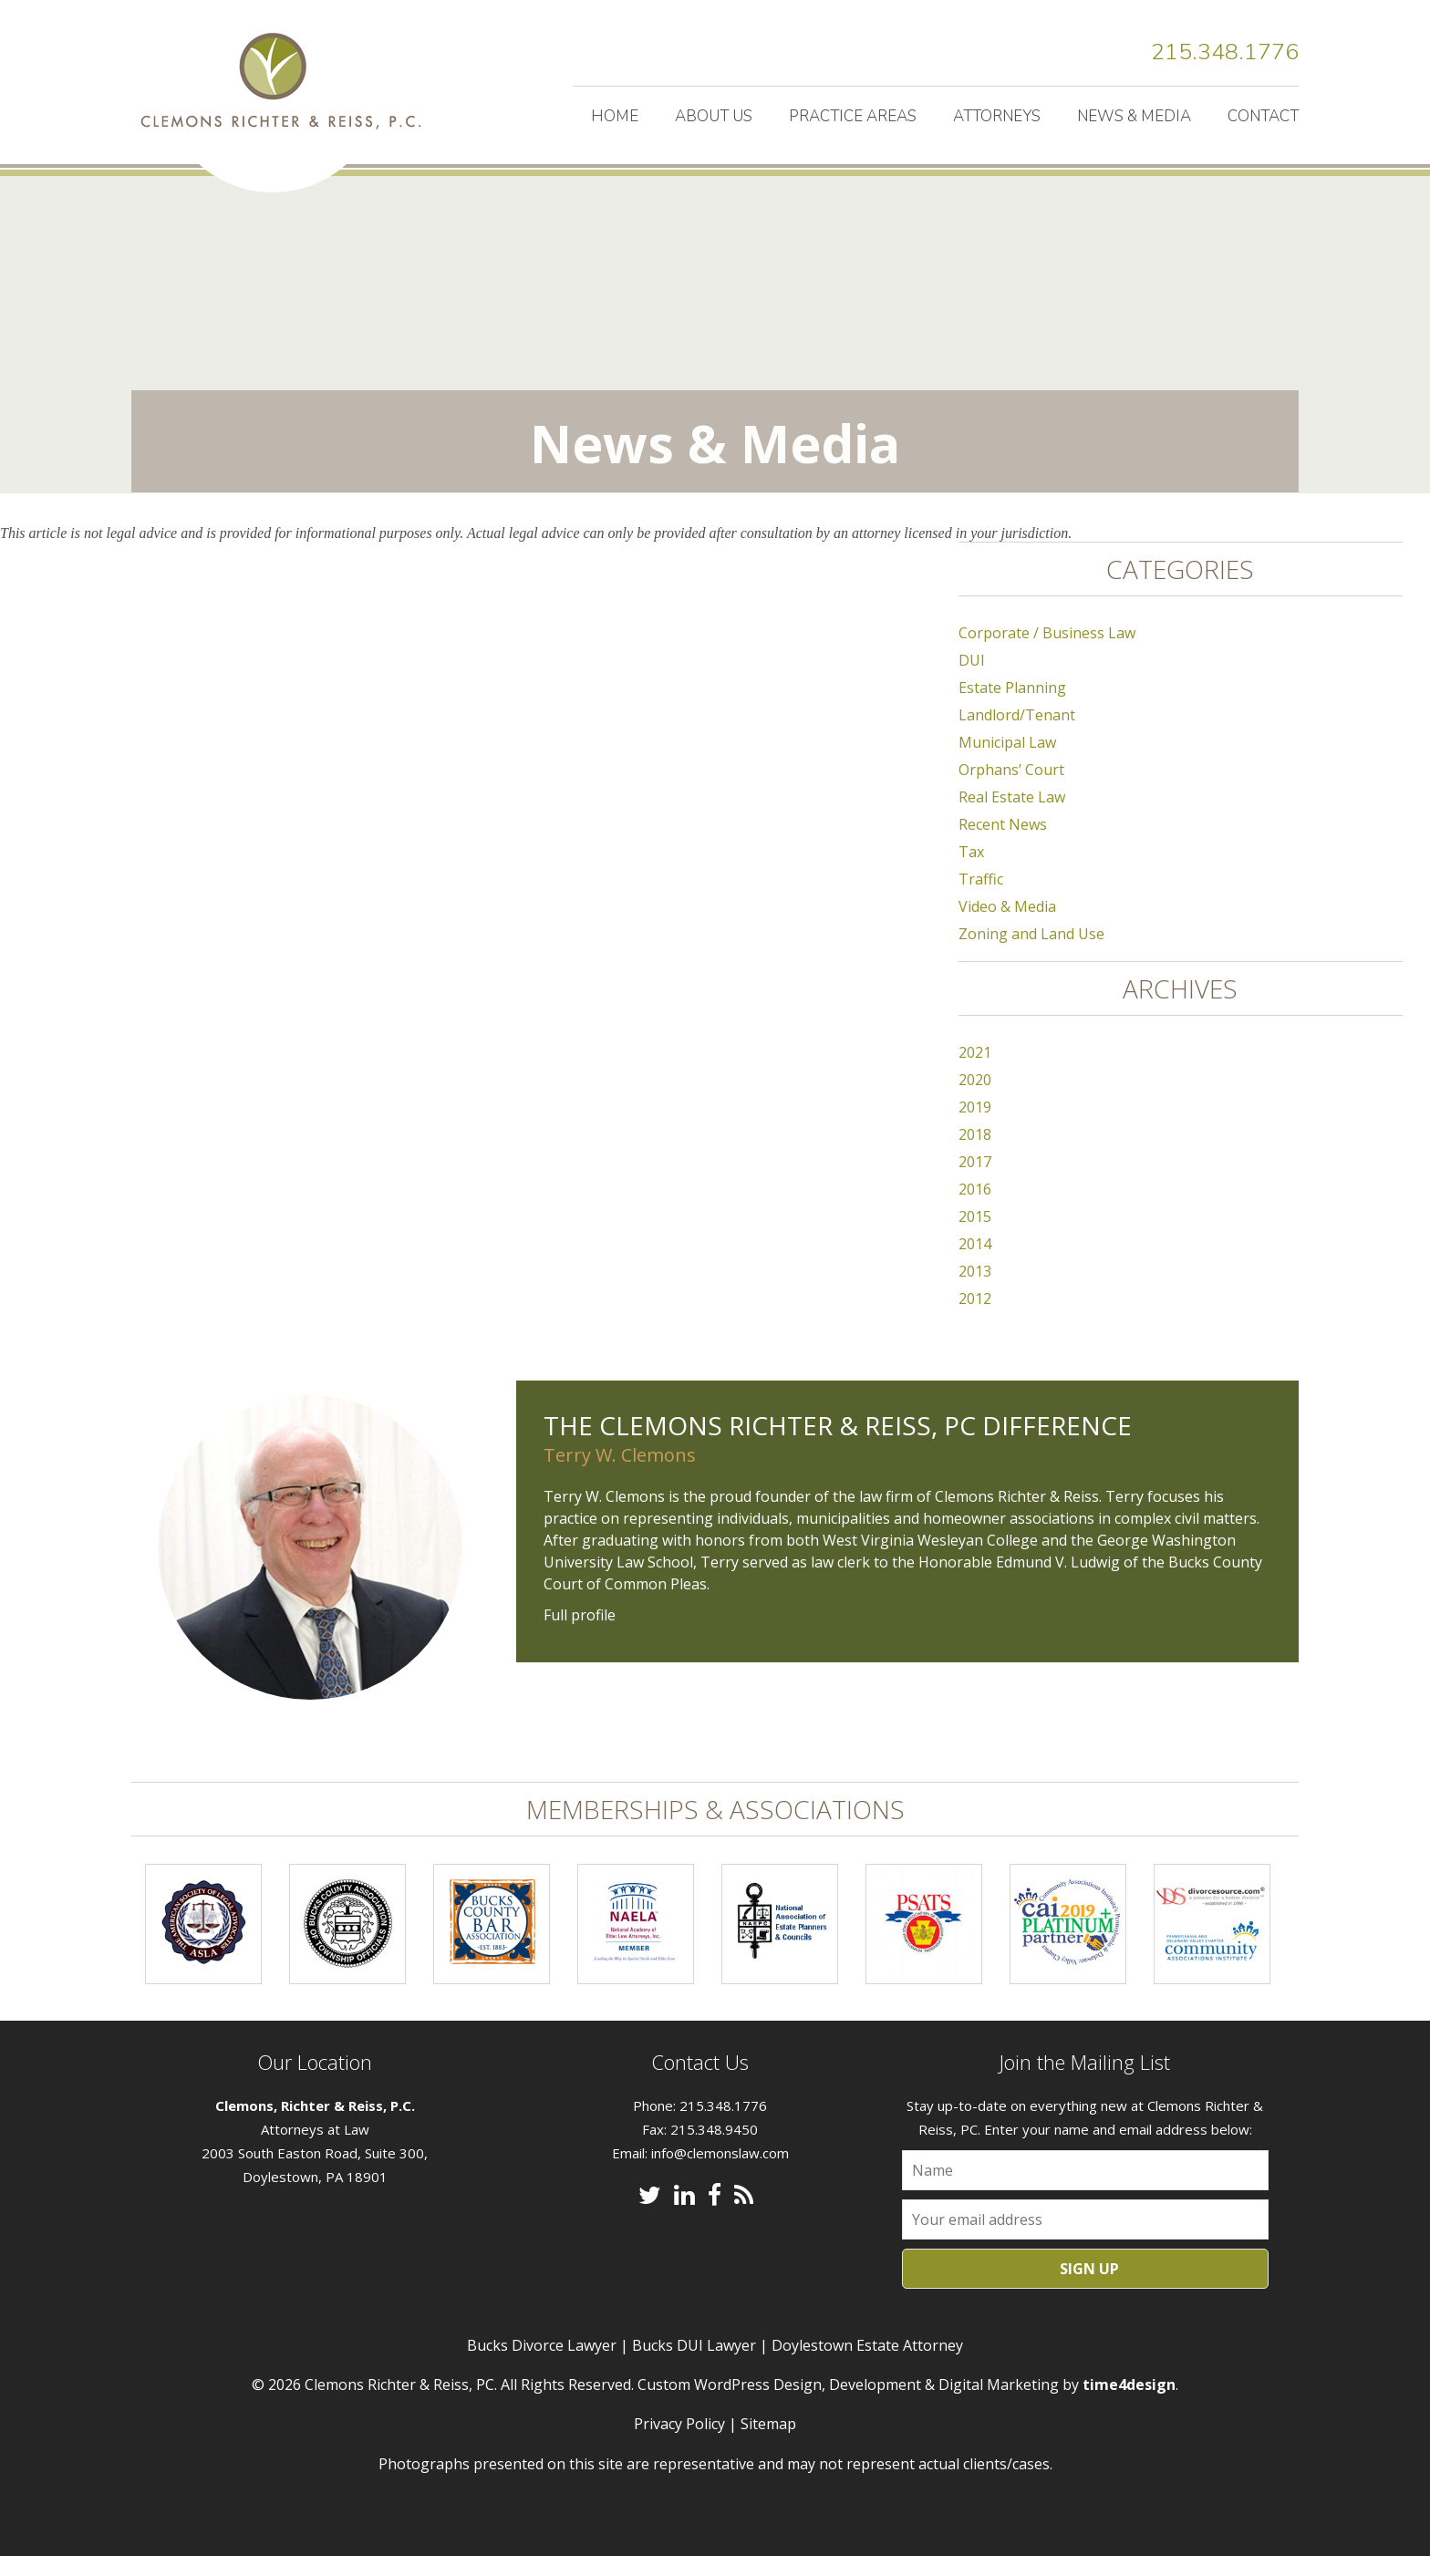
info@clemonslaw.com (720, 2173)
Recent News (1003, 844)
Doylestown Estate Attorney (867, 2365)
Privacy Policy (679, 2444)
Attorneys (997, 116)
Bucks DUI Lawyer (694, 2365)
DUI (972, 680)
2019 (975, 1127)
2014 (975, 1264)
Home (614, 116)
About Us (713, 116)
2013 (975, 1291)
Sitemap (768, 2444)
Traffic (981, 899)
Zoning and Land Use (1031, 954)
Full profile (580, 1635)
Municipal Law (1007, 762)
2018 (975, 1154)
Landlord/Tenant (1017, 735)
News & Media (1134, 116)
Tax (971, 872)
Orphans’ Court (1011, 790)
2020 (975, 1100)
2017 (975, 1182)
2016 (975, 1209)
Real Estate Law (1012, 817)
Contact (1263, 116)
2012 (975, 1319)
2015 (975, 1236)
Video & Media (1007, 926)
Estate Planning (1012, 708)
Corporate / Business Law (1047, 653)
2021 (975, 1072)
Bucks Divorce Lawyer (542, 2365)
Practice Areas (853, 116)
